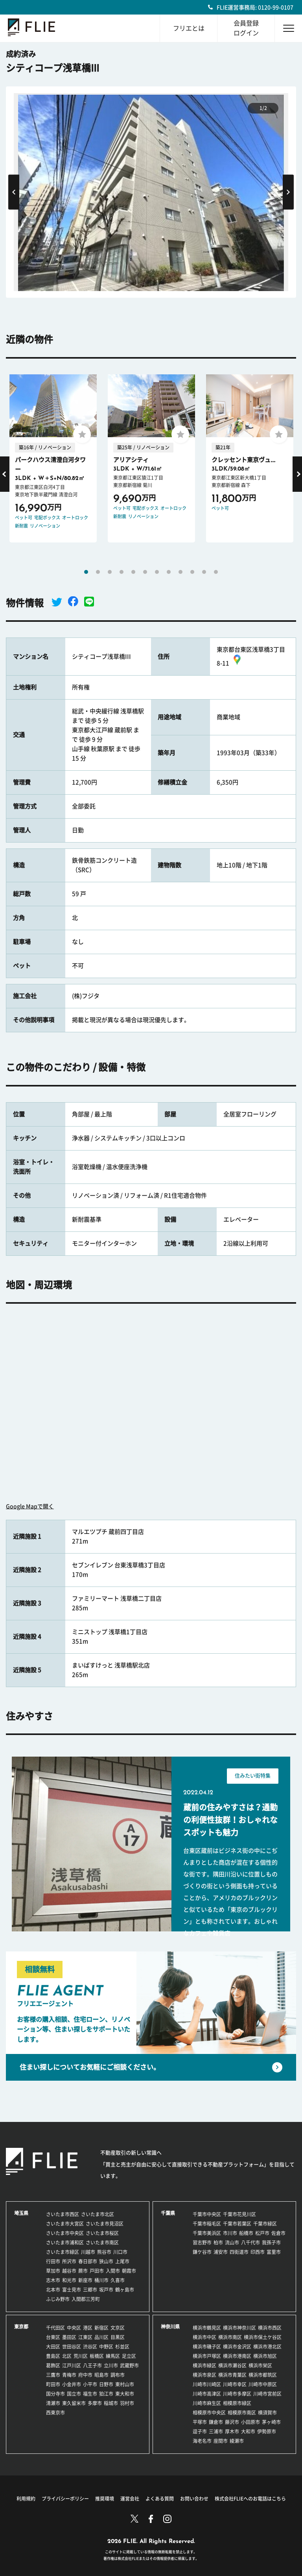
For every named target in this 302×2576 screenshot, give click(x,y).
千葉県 (168, 2213)
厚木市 (232, 2431)
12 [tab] (216, 572)
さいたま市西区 (62, 2214)
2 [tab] (98, 572)
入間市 (113, 2270)
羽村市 (127, 2403)
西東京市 (55, 2412)
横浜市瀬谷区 (232, 2365)
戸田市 (97, 2270)
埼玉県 (21, 2213)
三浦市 (216, 2431)
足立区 (129, 2356)
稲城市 (111, 2403)
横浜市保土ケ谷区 (263, 2337)
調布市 (117, 2375)
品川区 (101, 2337)
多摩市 (95, 2403)
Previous (13, 192)
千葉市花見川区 (239, 2214)
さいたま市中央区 (65, 2233)
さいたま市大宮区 (65, 2223)
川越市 (88, 2252)
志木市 (53, 2280)
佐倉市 (278, 2233)
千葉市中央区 (207, 2214)
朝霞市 (129, 2270)
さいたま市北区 (97, 2214)
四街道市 (239, 2252)
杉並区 (122, 2346)
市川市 (230, 2233)
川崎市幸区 (235, 2384)
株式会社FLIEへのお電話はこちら (250, 2498)
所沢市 (69, 2261)
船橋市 (246, 2233)
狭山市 (106, 2261)
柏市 (218, 2242)
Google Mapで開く (30, 1506)
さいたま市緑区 (62, 2252)
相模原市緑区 (237, 2403)
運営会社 (129, 2498)
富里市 (274, 2252)
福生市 (90, 2393)
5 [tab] (133, 572)
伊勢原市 (266, 2431)
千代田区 (55, 2327)
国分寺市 (55, 2393)
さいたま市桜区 (102, 2233)
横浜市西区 (270, 2327)
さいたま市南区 (102, 2242)
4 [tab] (121, 572)
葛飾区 (53, 2365)
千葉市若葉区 (237, 2223)
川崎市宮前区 (267, 2393)
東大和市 (124, 2393)
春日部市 (87, 2261)
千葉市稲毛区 (207, 2223)
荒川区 (81, 2356)
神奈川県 (170, 2326)
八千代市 (250, 2242)
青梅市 (69, 2375)
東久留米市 (74, 2403)
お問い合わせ (194, 2498)
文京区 (117, 2327)
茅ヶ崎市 (271, 2422)
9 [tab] (180, 572)
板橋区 (97, 2356)
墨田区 (69, 2337)
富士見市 (71, 2289)
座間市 (221, 2441)
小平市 (90, 2384)
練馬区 (113, 2356)
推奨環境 (104, 2498)
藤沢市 (232, 2422)
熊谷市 (104, 2252)
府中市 (85, 2375)
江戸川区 (71, 2365)
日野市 (106, 2384)
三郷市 (90, 2289)
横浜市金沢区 (237, 2346)
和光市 (69, 2280)
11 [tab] (204, 572)
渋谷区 (90, 2346)
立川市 (111, 2365)
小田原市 (250, 2422)
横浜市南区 (230, 2337)
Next (288, 192)
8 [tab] (169, 572)
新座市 (85, 2280)
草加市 (53, 2270)
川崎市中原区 (263, 2384)
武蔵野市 (129, 2365)
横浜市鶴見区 (207, 2327)
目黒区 (117, 2337)
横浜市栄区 (260, 2365)
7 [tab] (157, 572)
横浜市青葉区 (232, 2375)
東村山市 (124, 2384)
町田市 (53, 2384)
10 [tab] (192, 572)
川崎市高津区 (207, 2393)
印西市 (257, 2252)
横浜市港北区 (267, 2346)
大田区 (53, 2346)
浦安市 (221, 2252)
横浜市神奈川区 (239, 2327)
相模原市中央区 (209, 2412)
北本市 (53, 2289)
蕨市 (83, 2270)
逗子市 (200, 2431)
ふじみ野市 (58, 2299)
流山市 (232, 2242)
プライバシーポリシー (65, 2498)
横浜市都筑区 (263, 2375)
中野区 (106, 2346)
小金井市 (71, 2384)
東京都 (21, 2326)
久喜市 (117, 2280)
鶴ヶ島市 (124, 2289)
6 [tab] (145, 572)
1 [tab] (86, 572)
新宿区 (101, 2327)
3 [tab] (110, 572)
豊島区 (53, 2356)
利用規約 (26, 2498)
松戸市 (262, 2233)
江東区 (85, 2337)
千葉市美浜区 (207, 2233)
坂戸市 (106, 2289)
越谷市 (69, 2270)
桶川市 (101, 2280)
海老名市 (202, 2441)
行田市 (53, 2261)
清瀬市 (53, 2403)
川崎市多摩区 (237, 2393)
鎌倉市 (216, 2422)
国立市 (74, 2393)
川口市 (120, 2252)
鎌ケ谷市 (202, 2252)
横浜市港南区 (237, 2356)
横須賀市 (267, 2412)
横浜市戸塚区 (207, 2356)
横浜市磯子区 (207, 2346)
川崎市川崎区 (207, 2384)
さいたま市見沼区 (104, 2223)
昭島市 (101, 2375)
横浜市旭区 (265, 2356)
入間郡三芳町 (86, 2299)
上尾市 (122, 2261)
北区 (67, 2356)
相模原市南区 (242, 2412)
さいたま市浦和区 (65, 2242)
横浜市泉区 (204, 2375)
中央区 (74, 2327)
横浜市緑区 (204, 2365)
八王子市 (92, 2365)
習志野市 (202, 2242)
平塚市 (200, 2422)
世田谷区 (71, 2346)
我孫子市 (271, 2242)
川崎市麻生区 (207, 2403)
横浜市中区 (204, 2337)
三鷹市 (53, 2375)
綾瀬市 (237, 2441)
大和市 (248, 2431)
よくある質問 (159, 2498)
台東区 (53, 2337)
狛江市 (106, 2393)
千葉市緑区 (265, 2223)
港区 (87, 2327)
